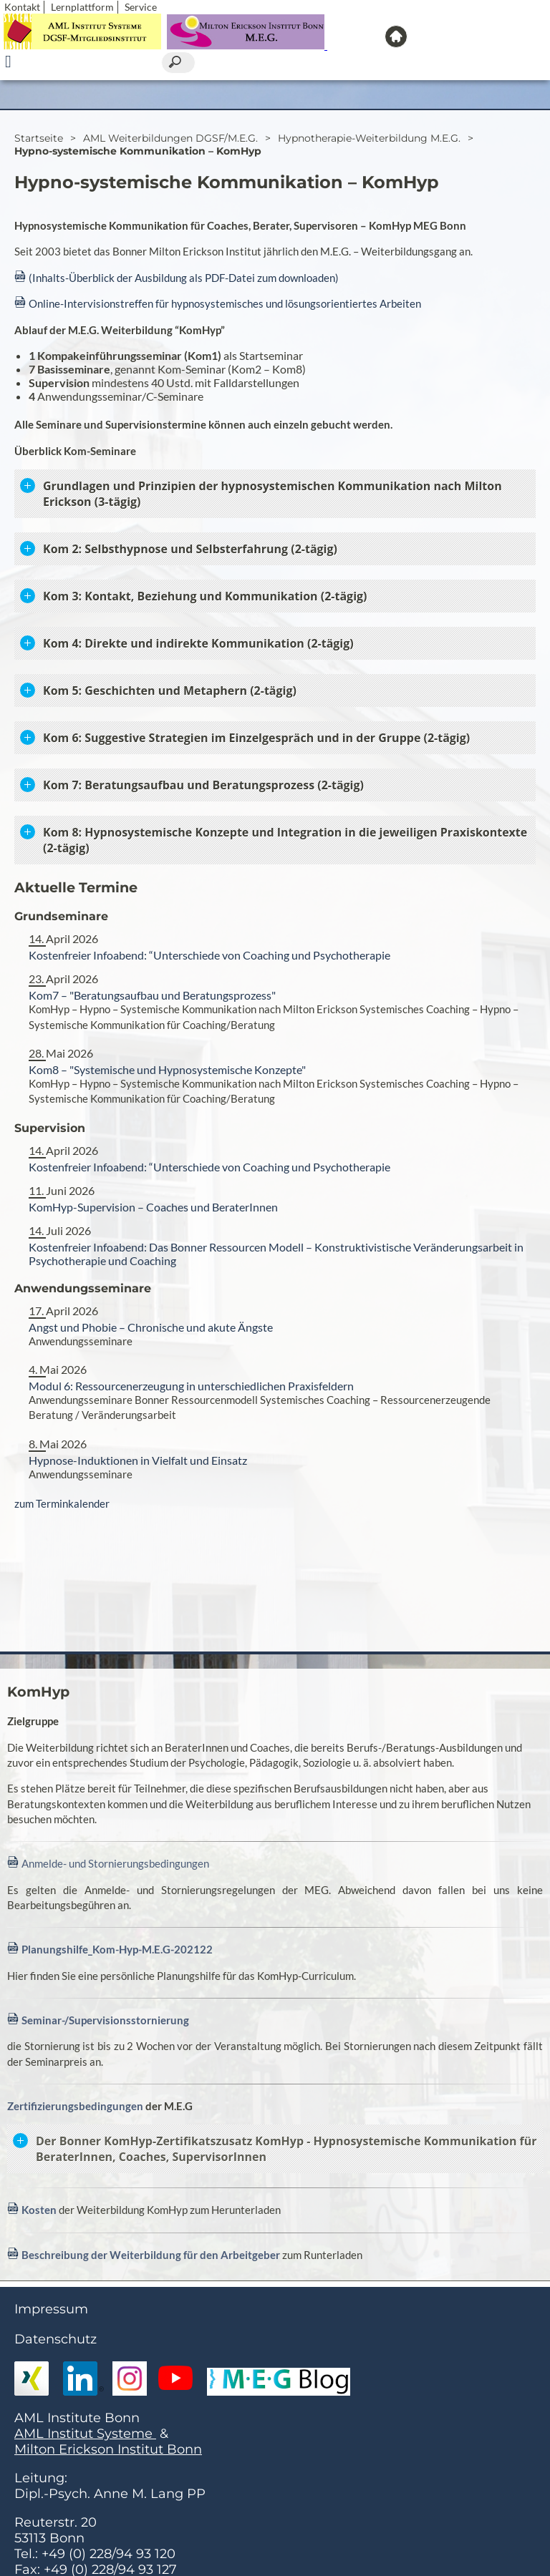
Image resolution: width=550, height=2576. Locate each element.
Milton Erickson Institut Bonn (108, 2449)
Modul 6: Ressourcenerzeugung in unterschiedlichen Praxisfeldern (191, 1385)
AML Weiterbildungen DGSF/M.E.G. (170, 138)
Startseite (38, 138)
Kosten (39, 2209)
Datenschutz (55, 2339)
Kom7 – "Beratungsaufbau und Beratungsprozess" (152, 995)
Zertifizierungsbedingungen (75, 2105)
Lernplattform (82, 7)
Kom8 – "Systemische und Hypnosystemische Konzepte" (167, 1069)
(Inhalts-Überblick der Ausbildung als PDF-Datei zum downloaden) (184, 277)
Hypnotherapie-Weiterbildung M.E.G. (369, 138)
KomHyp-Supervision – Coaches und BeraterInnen (153, 1207)
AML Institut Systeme (85, 2433)
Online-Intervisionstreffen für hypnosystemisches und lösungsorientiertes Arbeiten (225, 303)
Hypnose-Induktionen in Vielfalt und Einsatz (138, 1460)
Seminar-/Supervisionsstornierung (105, 2020)
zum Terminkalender (62, 1503)
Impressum (51, 2309)
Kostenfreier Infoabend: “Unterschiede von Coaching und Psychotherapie (209, 955)
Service (141, 7)
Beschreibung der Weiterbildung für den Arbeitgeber (150, 2254)
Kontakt (22, 7)
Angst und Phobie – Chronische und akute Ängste (151, 1327)
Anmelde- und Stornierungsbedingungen (115, 1863)
